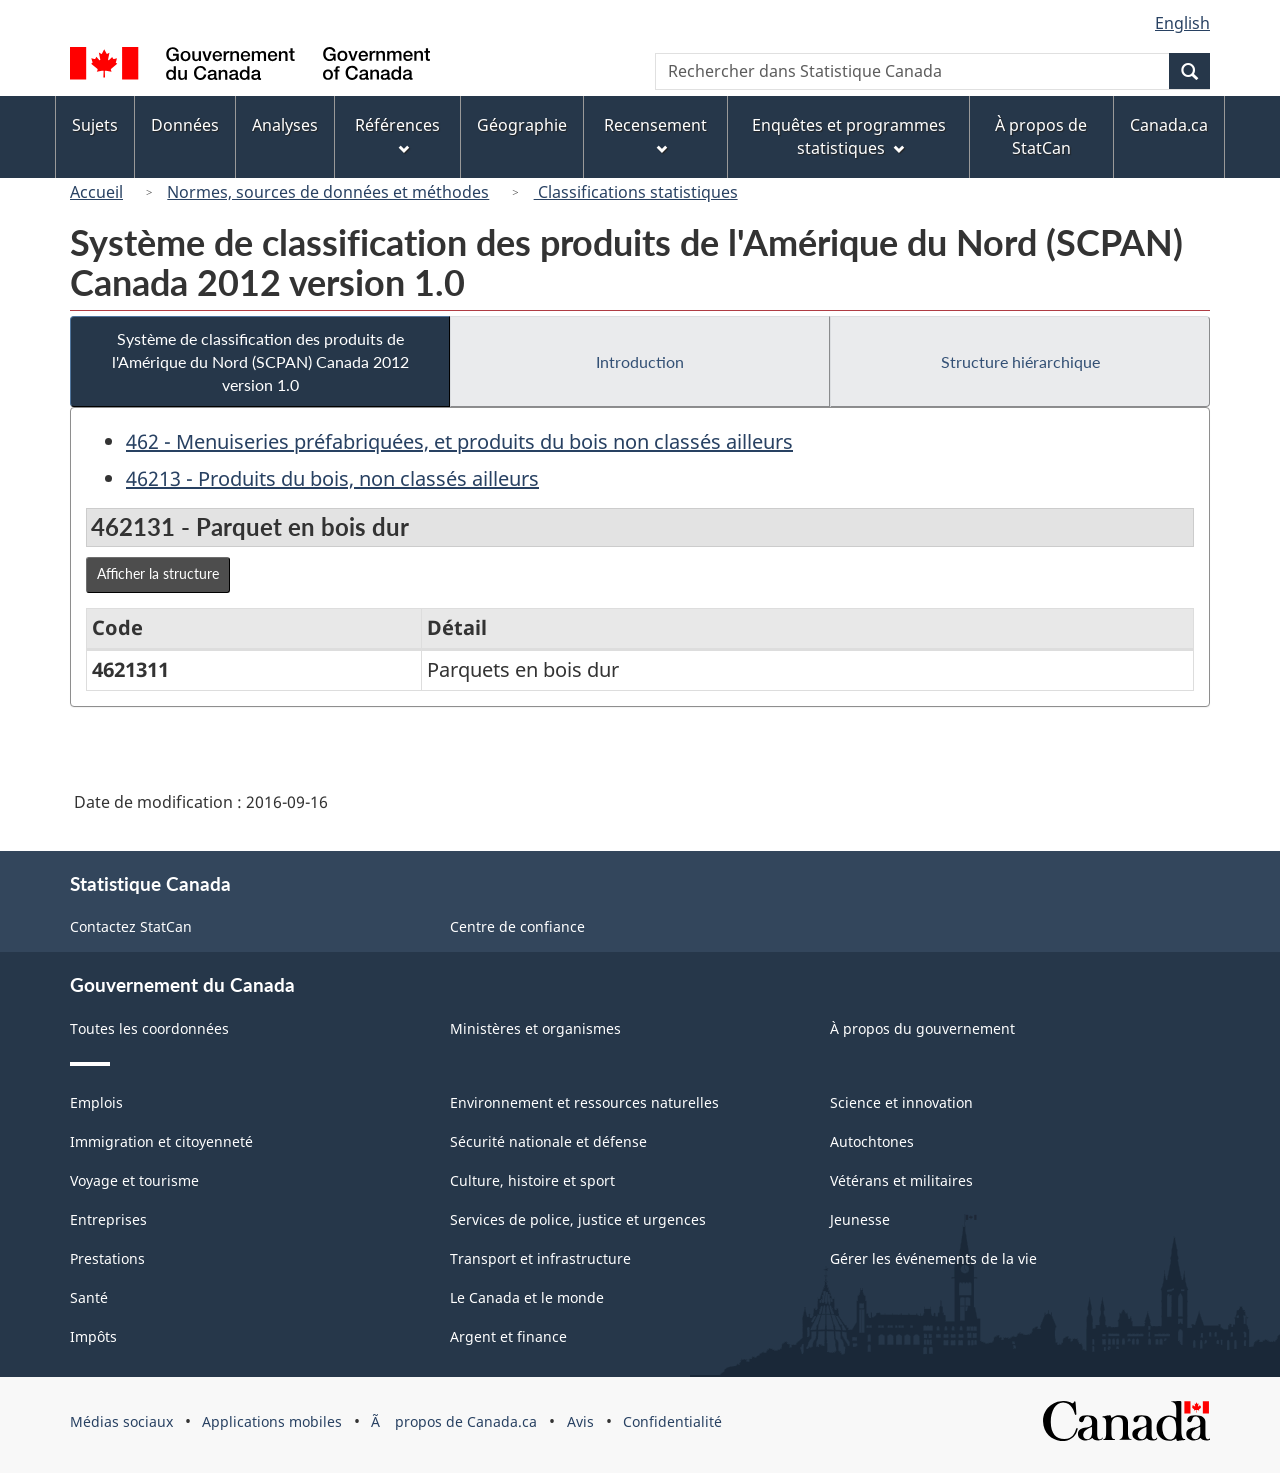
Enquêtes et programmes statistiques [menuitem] (849, 136)
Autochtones (872, 1141)
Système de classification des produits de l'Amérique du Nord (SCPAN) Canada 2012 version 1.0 (260, 361)
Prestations (107, 1258)
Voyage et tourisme (134, 1180)
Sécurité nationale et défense (548, 1141)
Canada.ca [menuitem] (1169, 125)
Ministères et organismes (535, 1028)
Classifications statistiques (636, 192)
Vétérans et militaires (901, 1180)
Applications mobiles (272, 1421)
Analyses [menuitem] (285, 125)
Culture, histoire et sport (532, 1180)
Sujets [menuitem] (95, 125)
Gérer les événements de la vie (933, 1258)
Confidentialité (672, 1421)
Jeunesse (860, 1219)
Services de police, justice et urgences (578, 1219)
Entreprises (108, 1219)
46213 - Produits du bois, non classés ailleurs (332, 478)
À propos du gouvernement (922, 1028)
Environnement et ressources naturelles (584, 1102)
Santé (89, 1297)
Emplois (96, 1102)
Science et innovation (901, 1102)
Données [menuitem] (185, 125)
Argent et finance (508, 1336)
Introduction (640, 361)
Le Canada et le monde (527, 1297)
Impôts (93, 1336)
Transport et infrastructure (540, 1258)
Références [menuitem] (397, 134)
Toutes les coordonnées (149, 1028)
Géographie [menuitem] (522, 125)
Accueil (96, 192)
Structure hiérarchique (1020, 361)
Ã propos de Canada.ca (454, 1421)
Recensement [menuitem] (655, 134)
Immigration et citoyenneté (161, 1141)
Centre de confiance (517, 926)
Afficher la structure (158, 573)
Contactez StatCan (131, 926)
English (1182, 23)
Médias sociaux (121, 1421)
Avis (580, 1421)
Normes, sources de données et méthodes (328, 192)
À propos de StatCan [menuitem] (1041, 136)
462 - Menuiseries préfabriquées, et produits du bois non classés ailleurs (459, 441)
